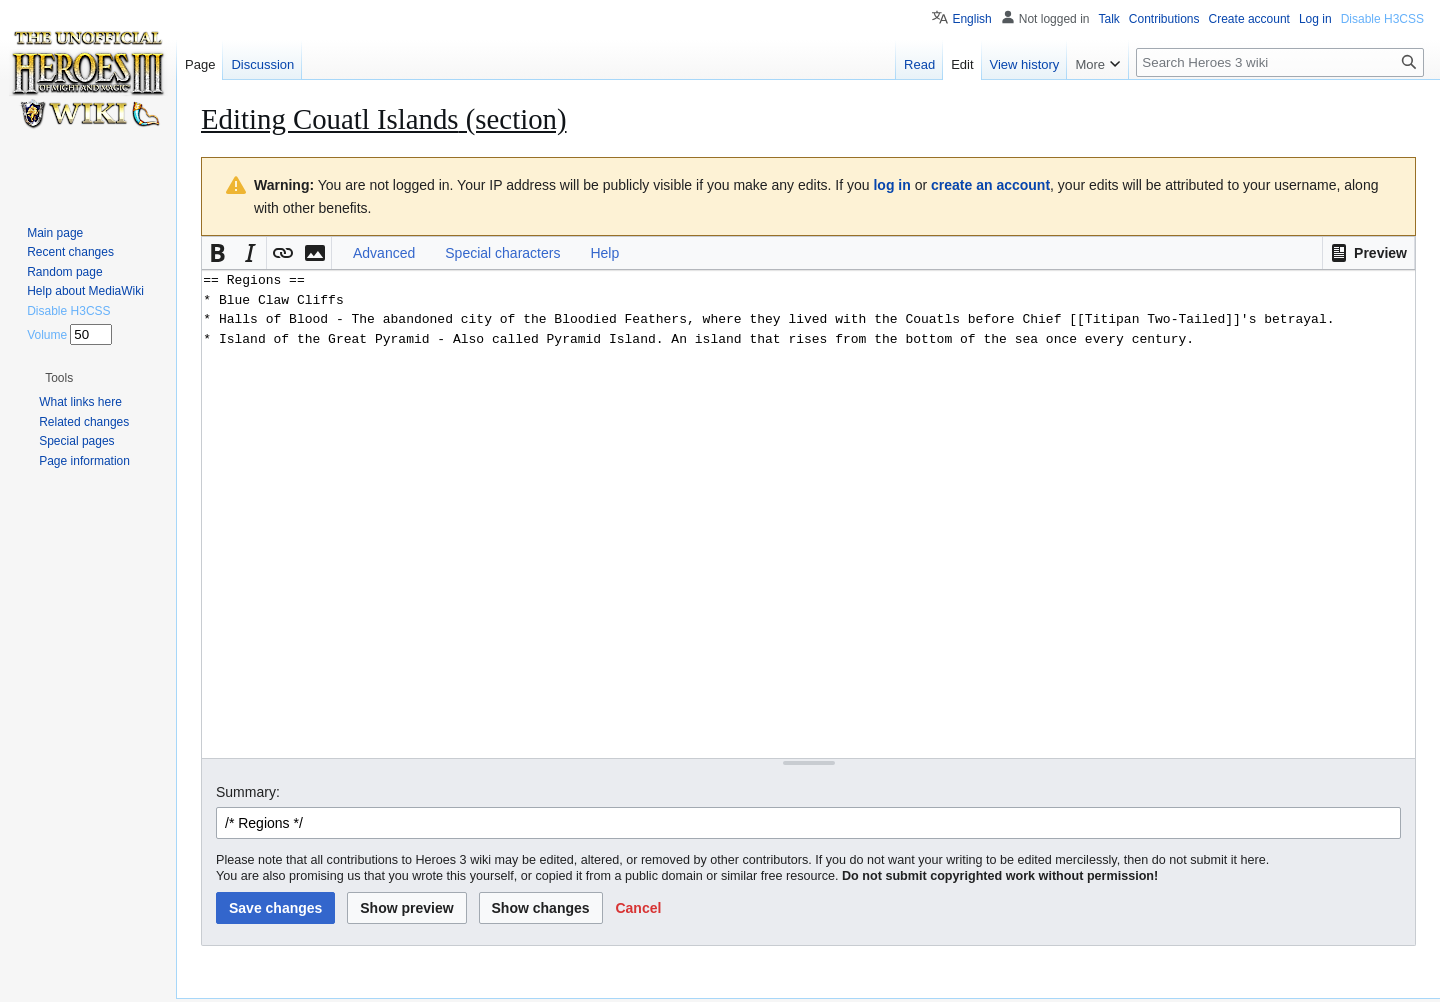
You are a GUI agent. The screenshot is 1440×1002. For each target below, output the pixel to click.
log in (891, 185)
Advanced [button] (384, 253)
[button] (1368, 253)
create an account (990, 185)
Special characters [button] (502, 253)
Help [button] (604, 253)
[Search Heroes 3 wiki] (1280, 62)
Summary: (248, 792)
